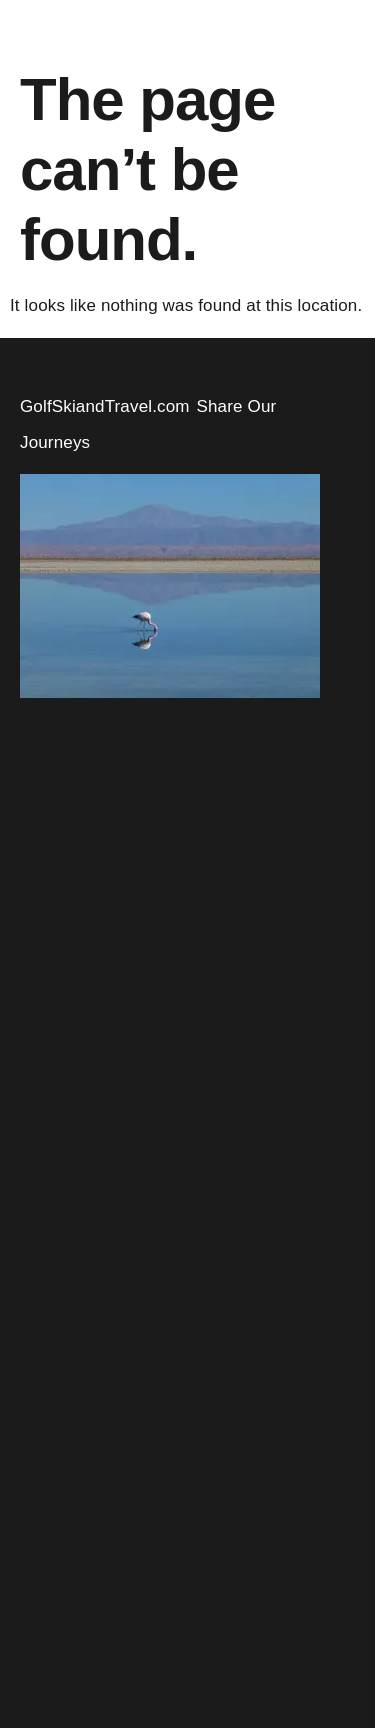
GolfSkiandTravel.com (105, 406)
